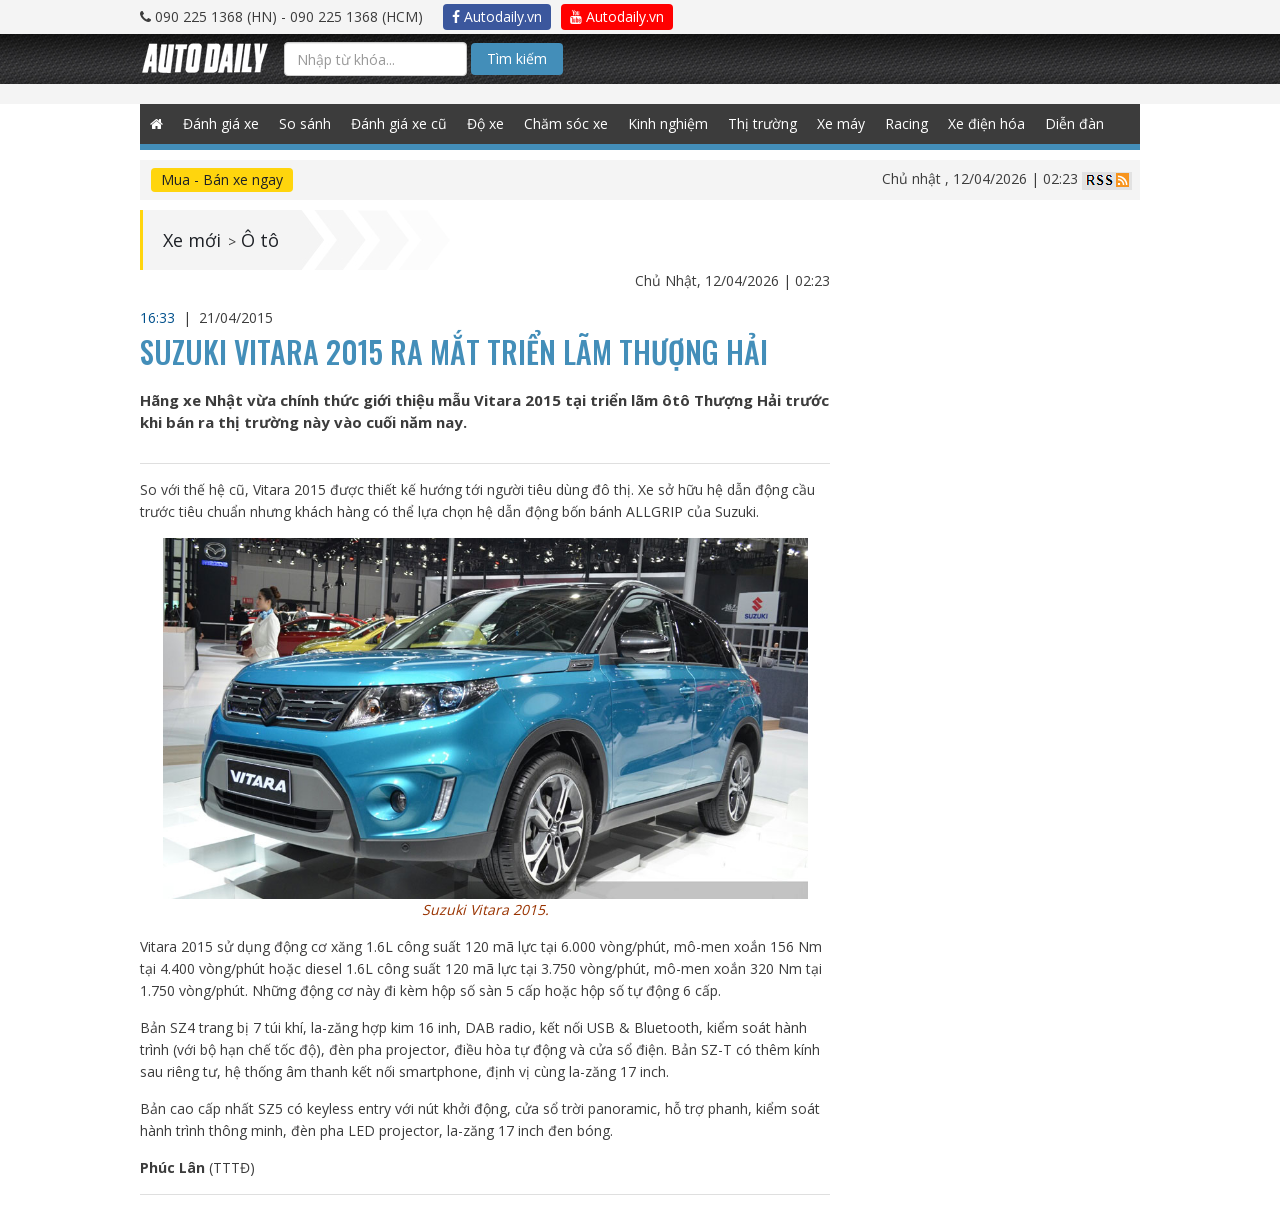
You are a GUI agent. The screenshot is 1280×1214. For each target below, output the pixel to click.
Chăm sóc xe (566, 123)
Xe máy (841, 123)
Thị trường (762, 123)
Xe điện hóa (986, 123)
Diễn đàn (1074, 123)
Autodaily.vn (497, 16)
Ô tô (260, 240)
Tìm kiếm (517, 58)
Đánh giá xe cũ (399, 123)
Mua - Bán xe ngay (222, 179)
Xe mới (192, 240)
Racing (906, 123)
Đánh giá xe (221, 123)
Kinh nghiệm (668, 123)
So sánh (305, 123)
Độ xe (485, 123)
